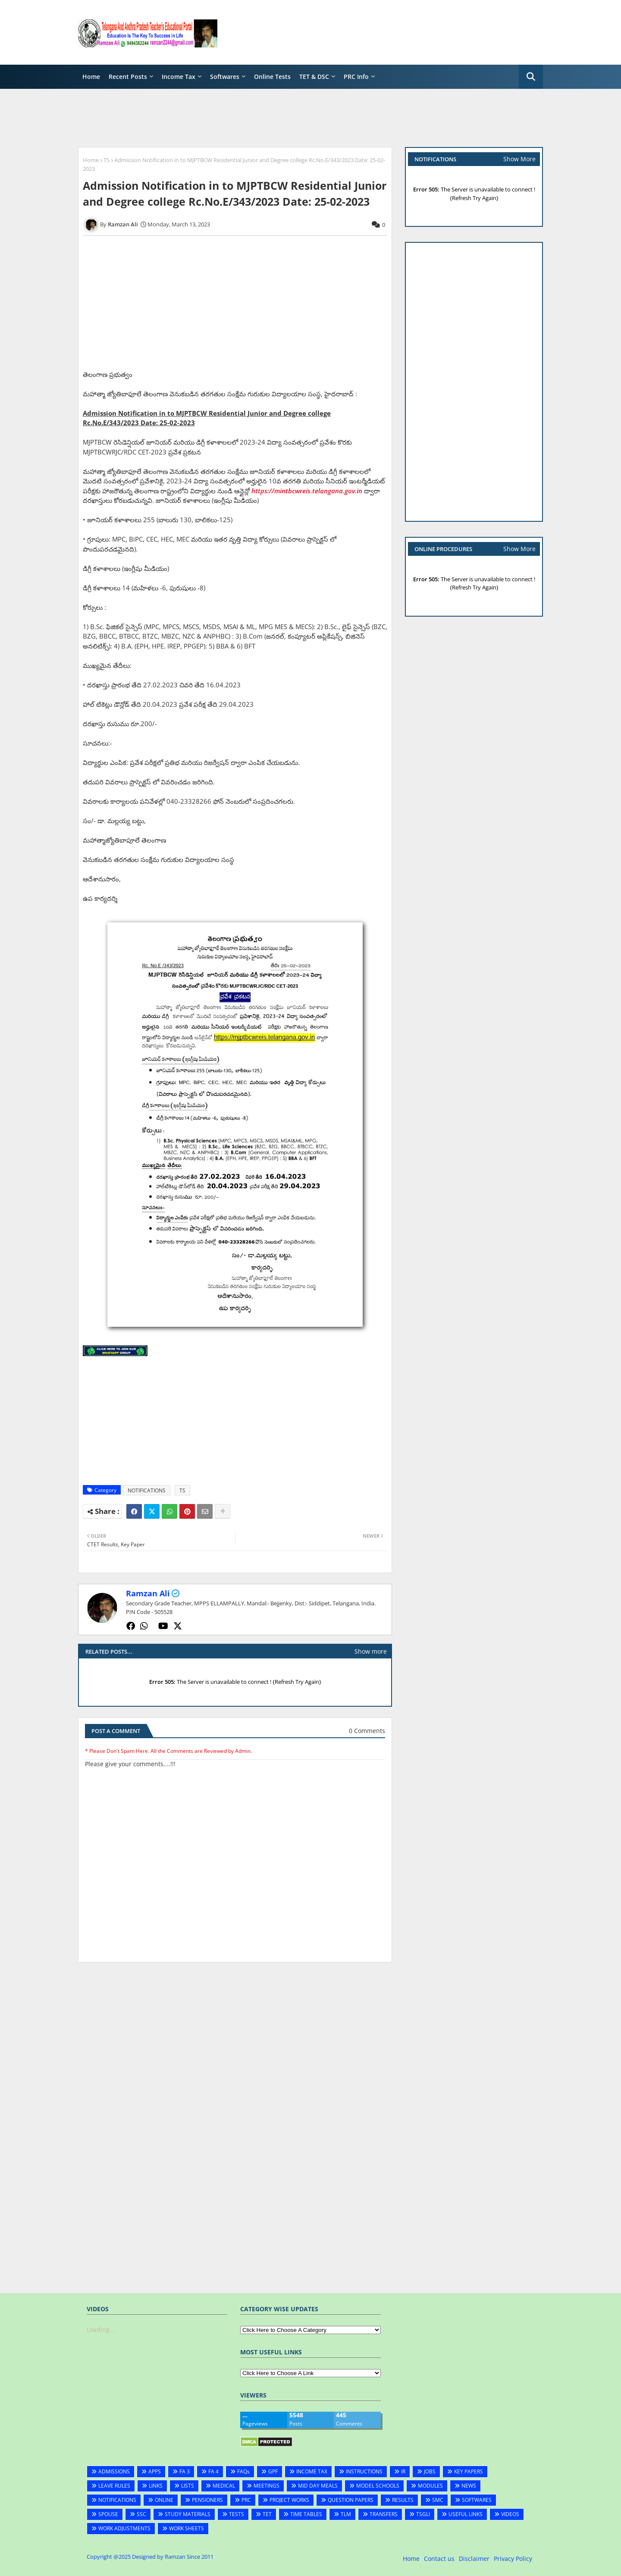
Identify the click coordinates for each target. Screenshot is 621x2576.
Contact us (439, 2558)
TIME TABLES (306, 2514)
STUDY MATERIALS (187, 2514)
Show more (370, 1651)
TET (267, 2514)
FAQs (243, 2471)
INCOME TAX (311, 2471)
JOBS (430, 2471)
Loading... (101, 2329)
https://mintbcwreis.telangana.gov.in (306, 490)
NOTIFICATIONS (147, 1490)
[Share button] (222, 1511)
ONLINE (164, 2500)
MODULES (430, 2485)
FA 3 (184, 2471)
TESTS (236, 2514)
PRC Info (356, 76)
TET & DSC (314, 76)
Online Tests (272, 76)
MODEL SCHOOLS (377, 2485)
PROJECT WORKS (289, 2500)
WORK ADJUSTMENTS (124, 2528)
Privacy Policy (513, 2558)
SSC (141, 2514)
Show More (519, 159)
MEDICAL (224, 2485)
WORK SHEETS (186, 2528)
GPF (273, 2471)
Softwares (224, 76)
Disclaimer (474, 2558)
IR (403, 2471)
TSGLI (423, 2514)
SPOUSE (108, 2514)
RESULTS (403, 2500)
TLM (346, 2514)
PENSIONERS (207, 2500)
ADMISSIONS (114, 2471)
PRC (246, 2500)
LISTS (187, 2485)
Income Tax (178, 76)
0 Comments (367, 1731)
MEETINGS (266, 2485)
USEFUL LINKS (465, 2514)
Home (91, 76)
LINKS (156, 2485)
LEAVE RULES (114, 2485)
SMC (437, 2500)
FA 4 (213, 2471)
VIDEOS (510, 2514)
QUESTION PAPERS (350, 2500)
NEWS (468, 2485)
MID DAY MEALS (318, 2485)
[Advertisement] (386, 32)
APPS (154, 2471)
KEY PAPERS (468, 2471)
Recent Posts (128, 76)
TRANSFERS (384, 2514)
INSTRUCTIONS (364, 2471)
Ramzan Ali (148, 1593)
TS (107, 160)
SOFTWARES (477, 2500)
